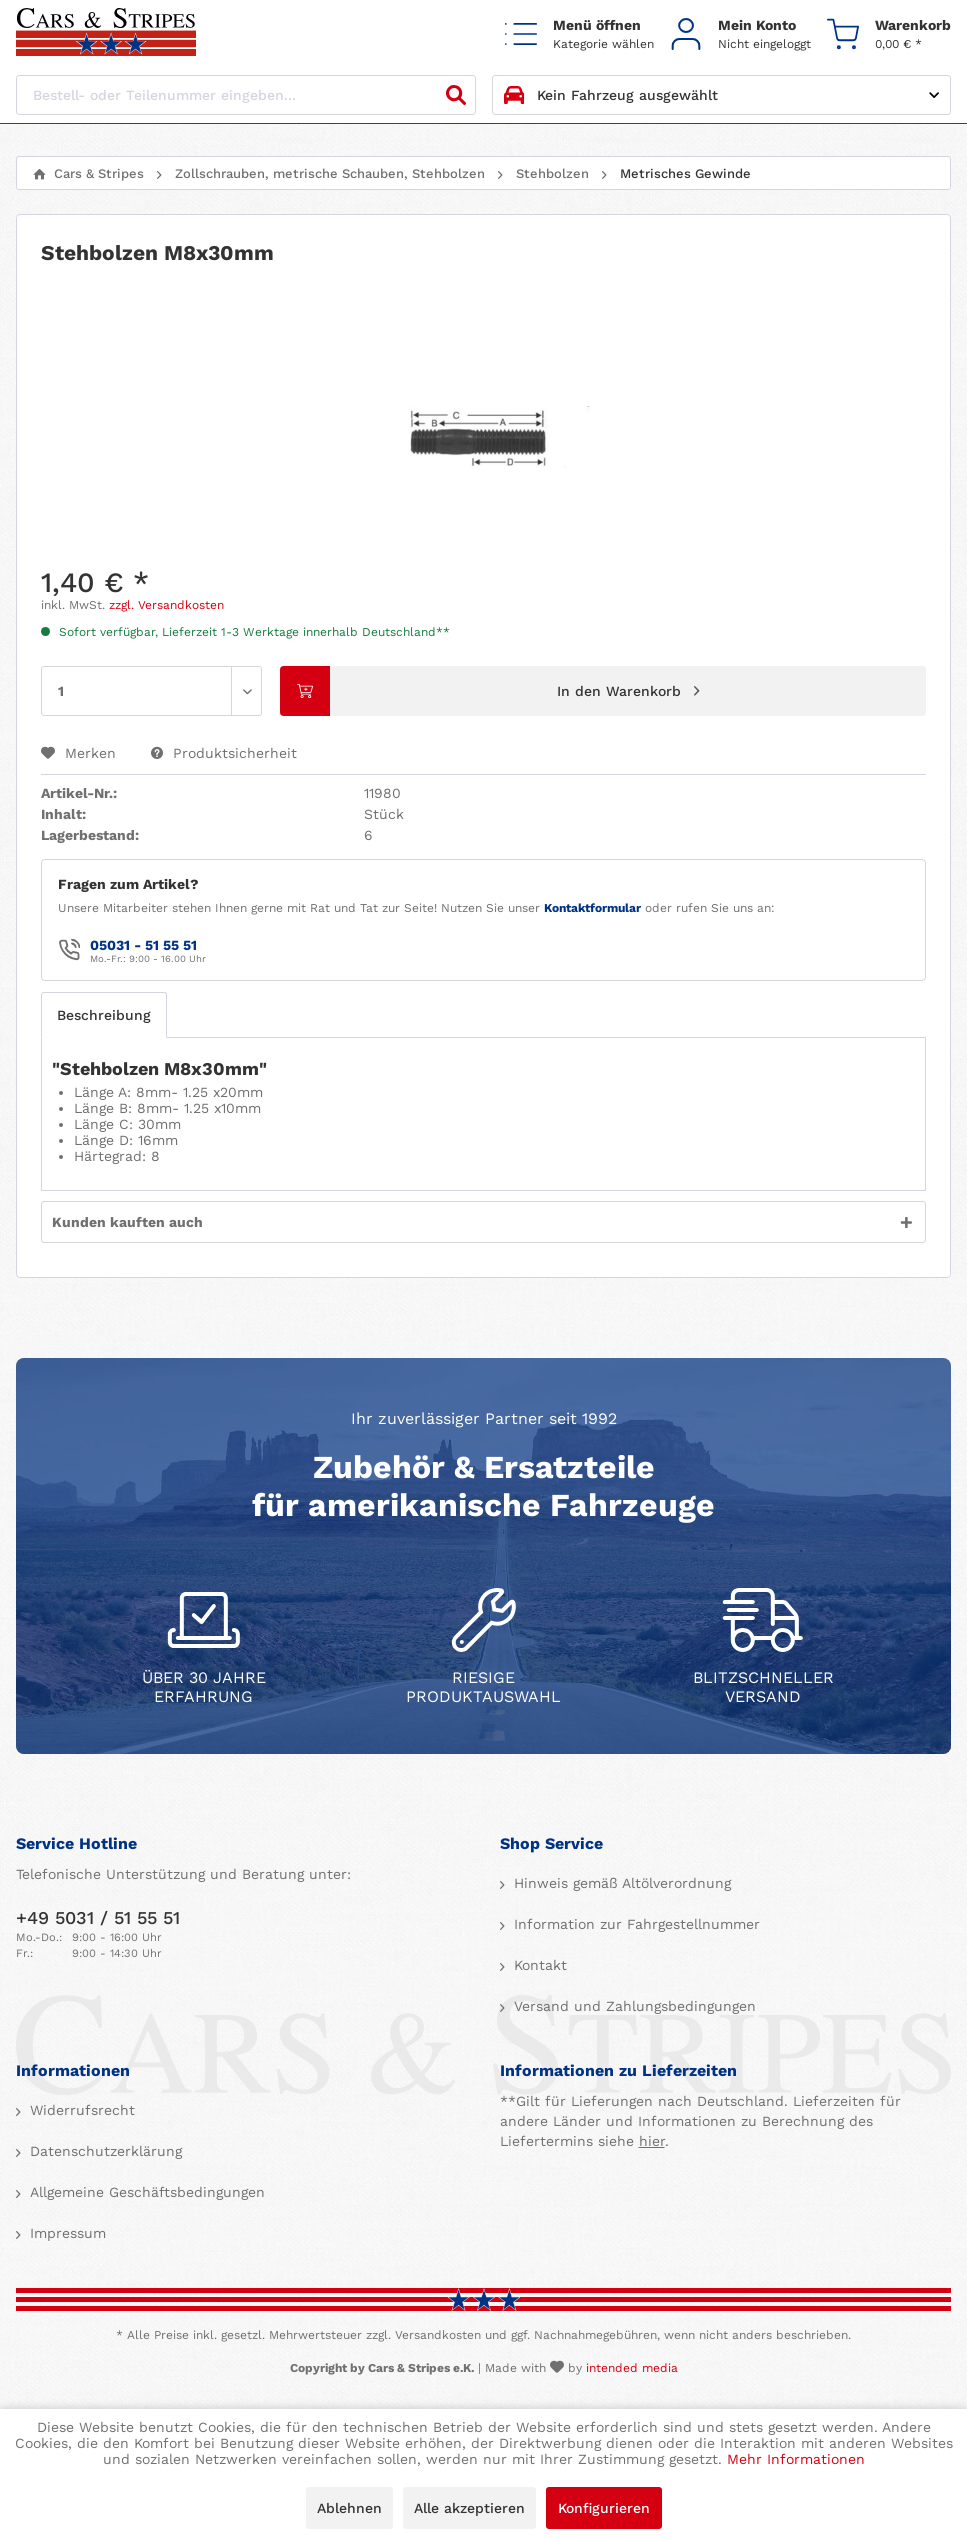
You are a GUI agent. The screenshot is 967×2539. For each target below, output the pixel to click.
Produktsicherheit (224, 753)
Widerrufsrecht (80, 2110)
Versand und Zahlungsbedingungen (632, 2006)
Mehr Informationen (796, 2459)
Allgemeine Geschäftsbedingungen (145, 2192)
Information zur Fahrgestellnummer (634, 1924)
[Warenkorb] (889, 33)
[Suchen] (456, 95)
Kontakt (538, 1965)
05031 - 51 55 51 (143, 945)
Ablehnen (349, 2508)
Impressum (65, 2233)
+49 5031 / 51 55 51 (98, 1917)
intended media (632, 2368)
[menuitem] (579, 33)
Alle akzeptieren (469, 2508)
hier (652, 2141)
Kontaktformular (592, 908)
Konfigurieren (604, 2508)
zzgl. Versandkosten (166, 605)
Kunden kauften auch (127, 1222)
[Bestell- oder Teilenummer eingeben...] (246, 95)
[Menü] (579, 33)
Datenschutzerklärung (103, 2151)
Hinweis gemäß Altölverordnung (620, 1883)
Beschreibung (104, 1015)
